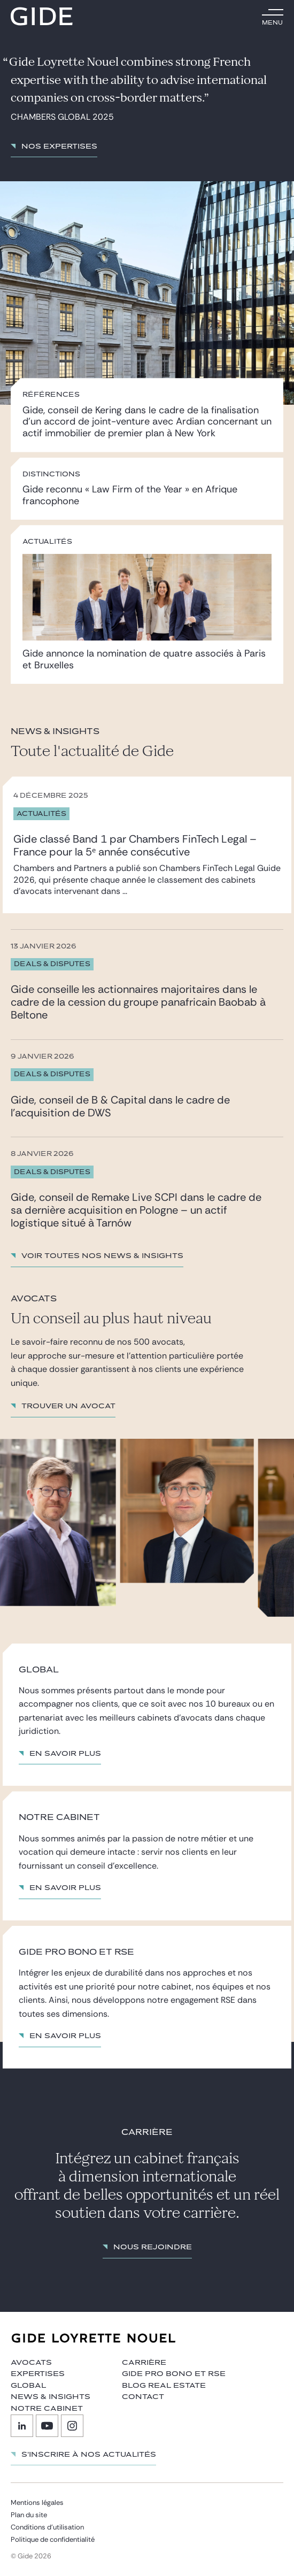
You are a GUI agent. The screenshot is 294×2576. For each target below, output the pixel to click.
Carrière (144, 2362)
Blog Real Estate (164, 2385)
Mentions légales (37, 2502)
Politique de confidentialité (53, 2539)
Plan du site (29, 2514)
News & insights (50, 2397)
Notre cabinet (47, 2408)
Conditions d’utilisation (47, 2527)
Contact (143, 2397)
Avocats (31, 2362)
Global (28, 2385)
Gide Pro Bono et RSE (174, 2374)
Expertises (38, 2374)
